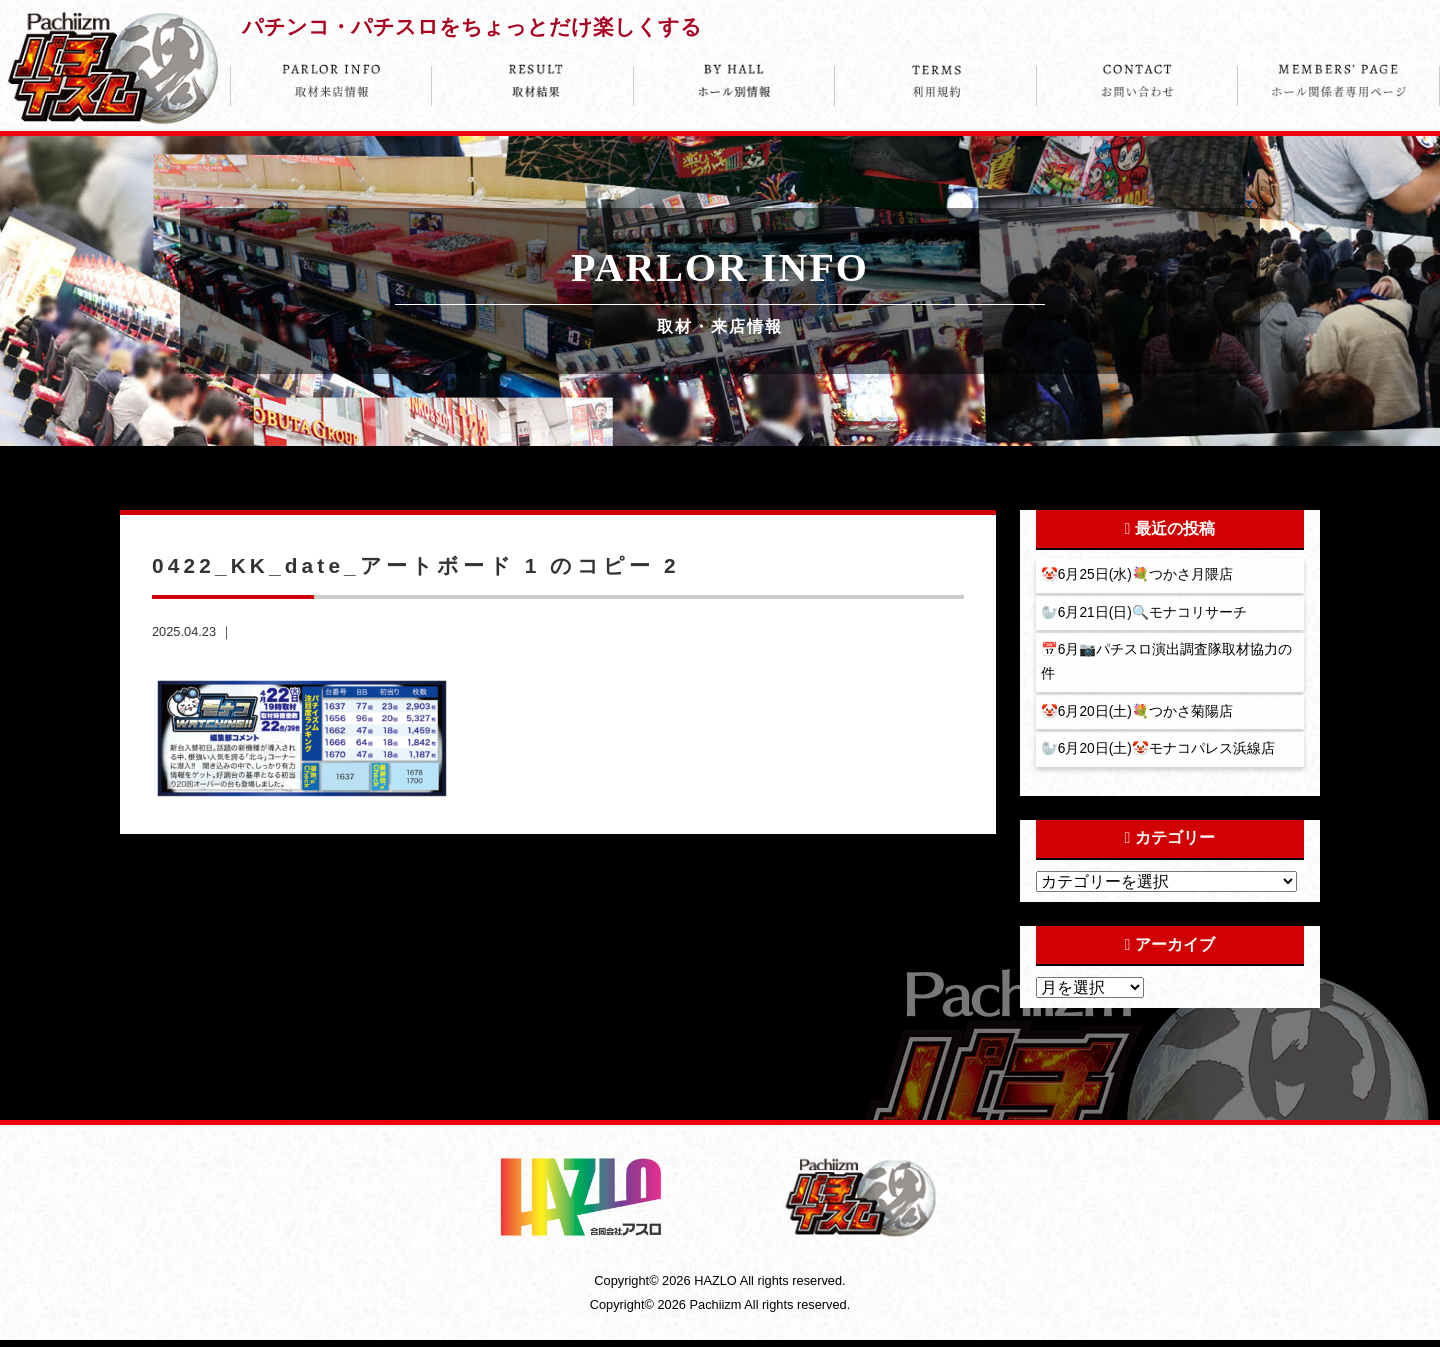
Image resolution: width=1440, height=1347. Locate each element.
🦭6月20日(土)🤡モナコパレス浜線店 (1160, 755)
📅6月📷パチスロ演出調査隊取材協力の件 (1168, 665)
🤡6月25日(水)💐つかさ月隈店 (1139, 575)
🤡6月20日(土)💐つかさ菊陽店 (1139, 717)
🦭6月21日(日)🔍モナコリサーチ (1146, 614)
